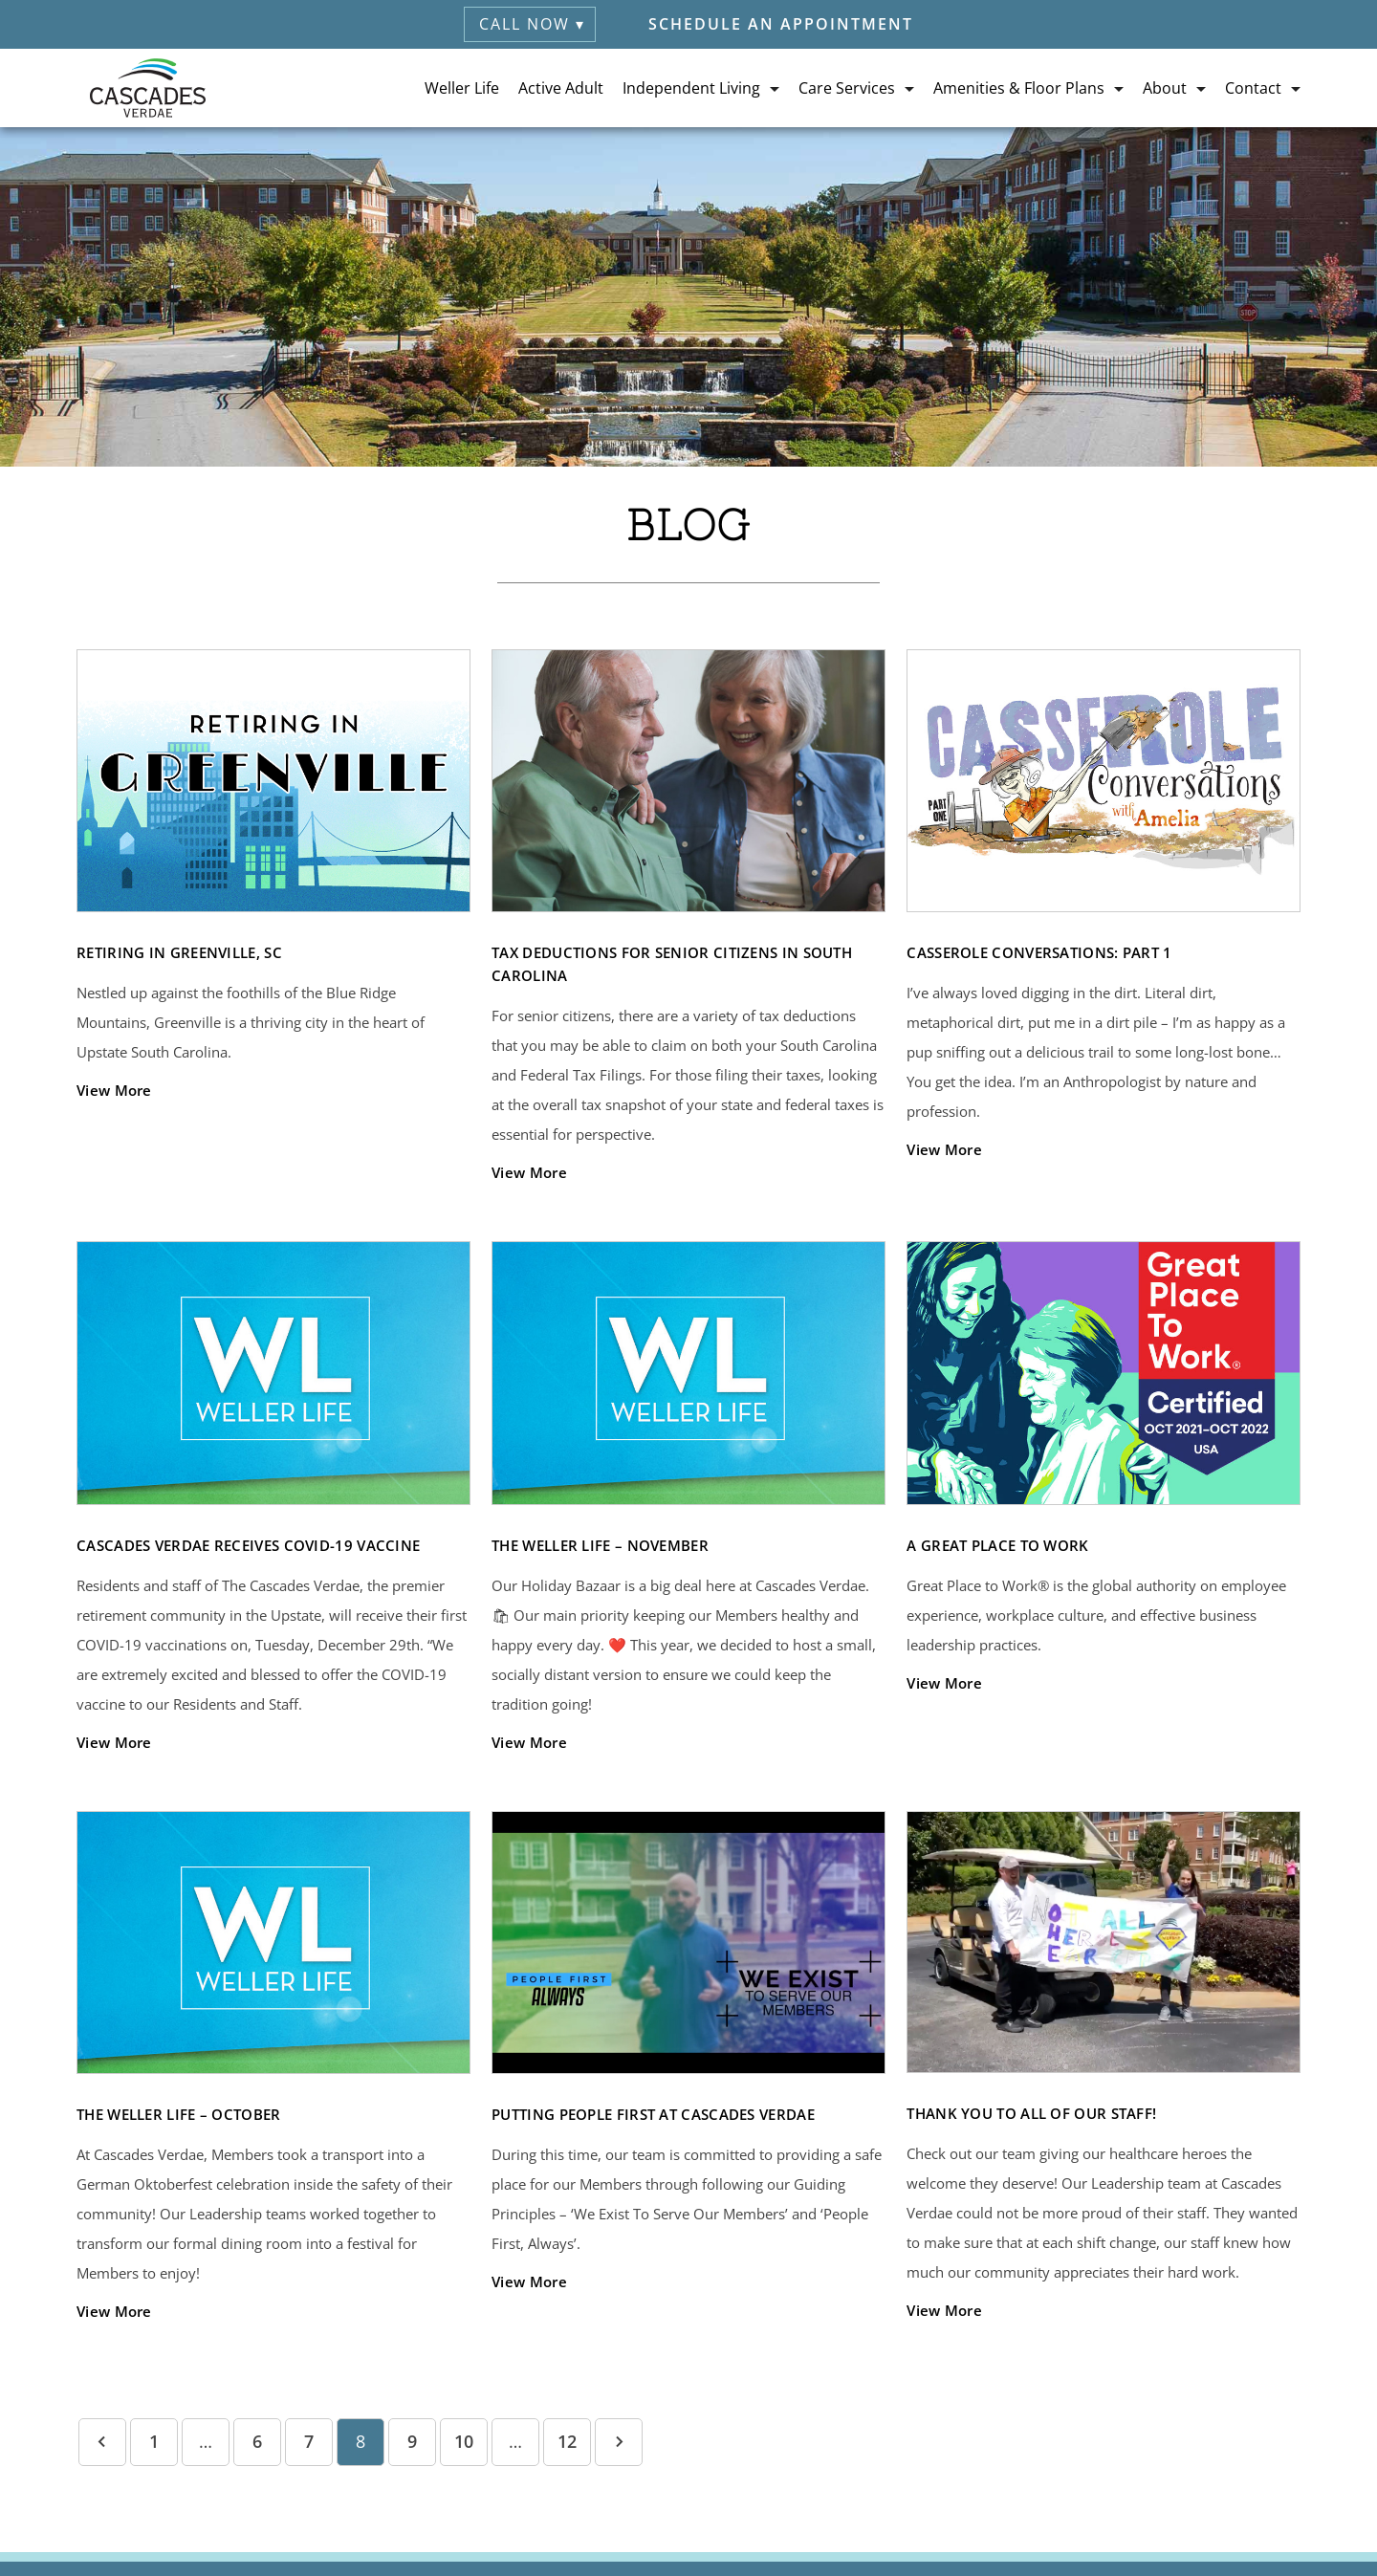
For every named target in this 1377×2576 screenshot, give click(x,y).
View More (114, 1090)
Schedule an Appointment (780, 23)
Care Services (846, 87)
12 (567, 2441)
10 (463, 2441)
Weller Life (462, 87)
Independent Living (691, 87)
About (1165, 87)
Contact (1253, 87)
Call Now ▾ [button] (532, 23)
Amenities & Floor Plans (1018, 87)
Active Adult (560, 87)
